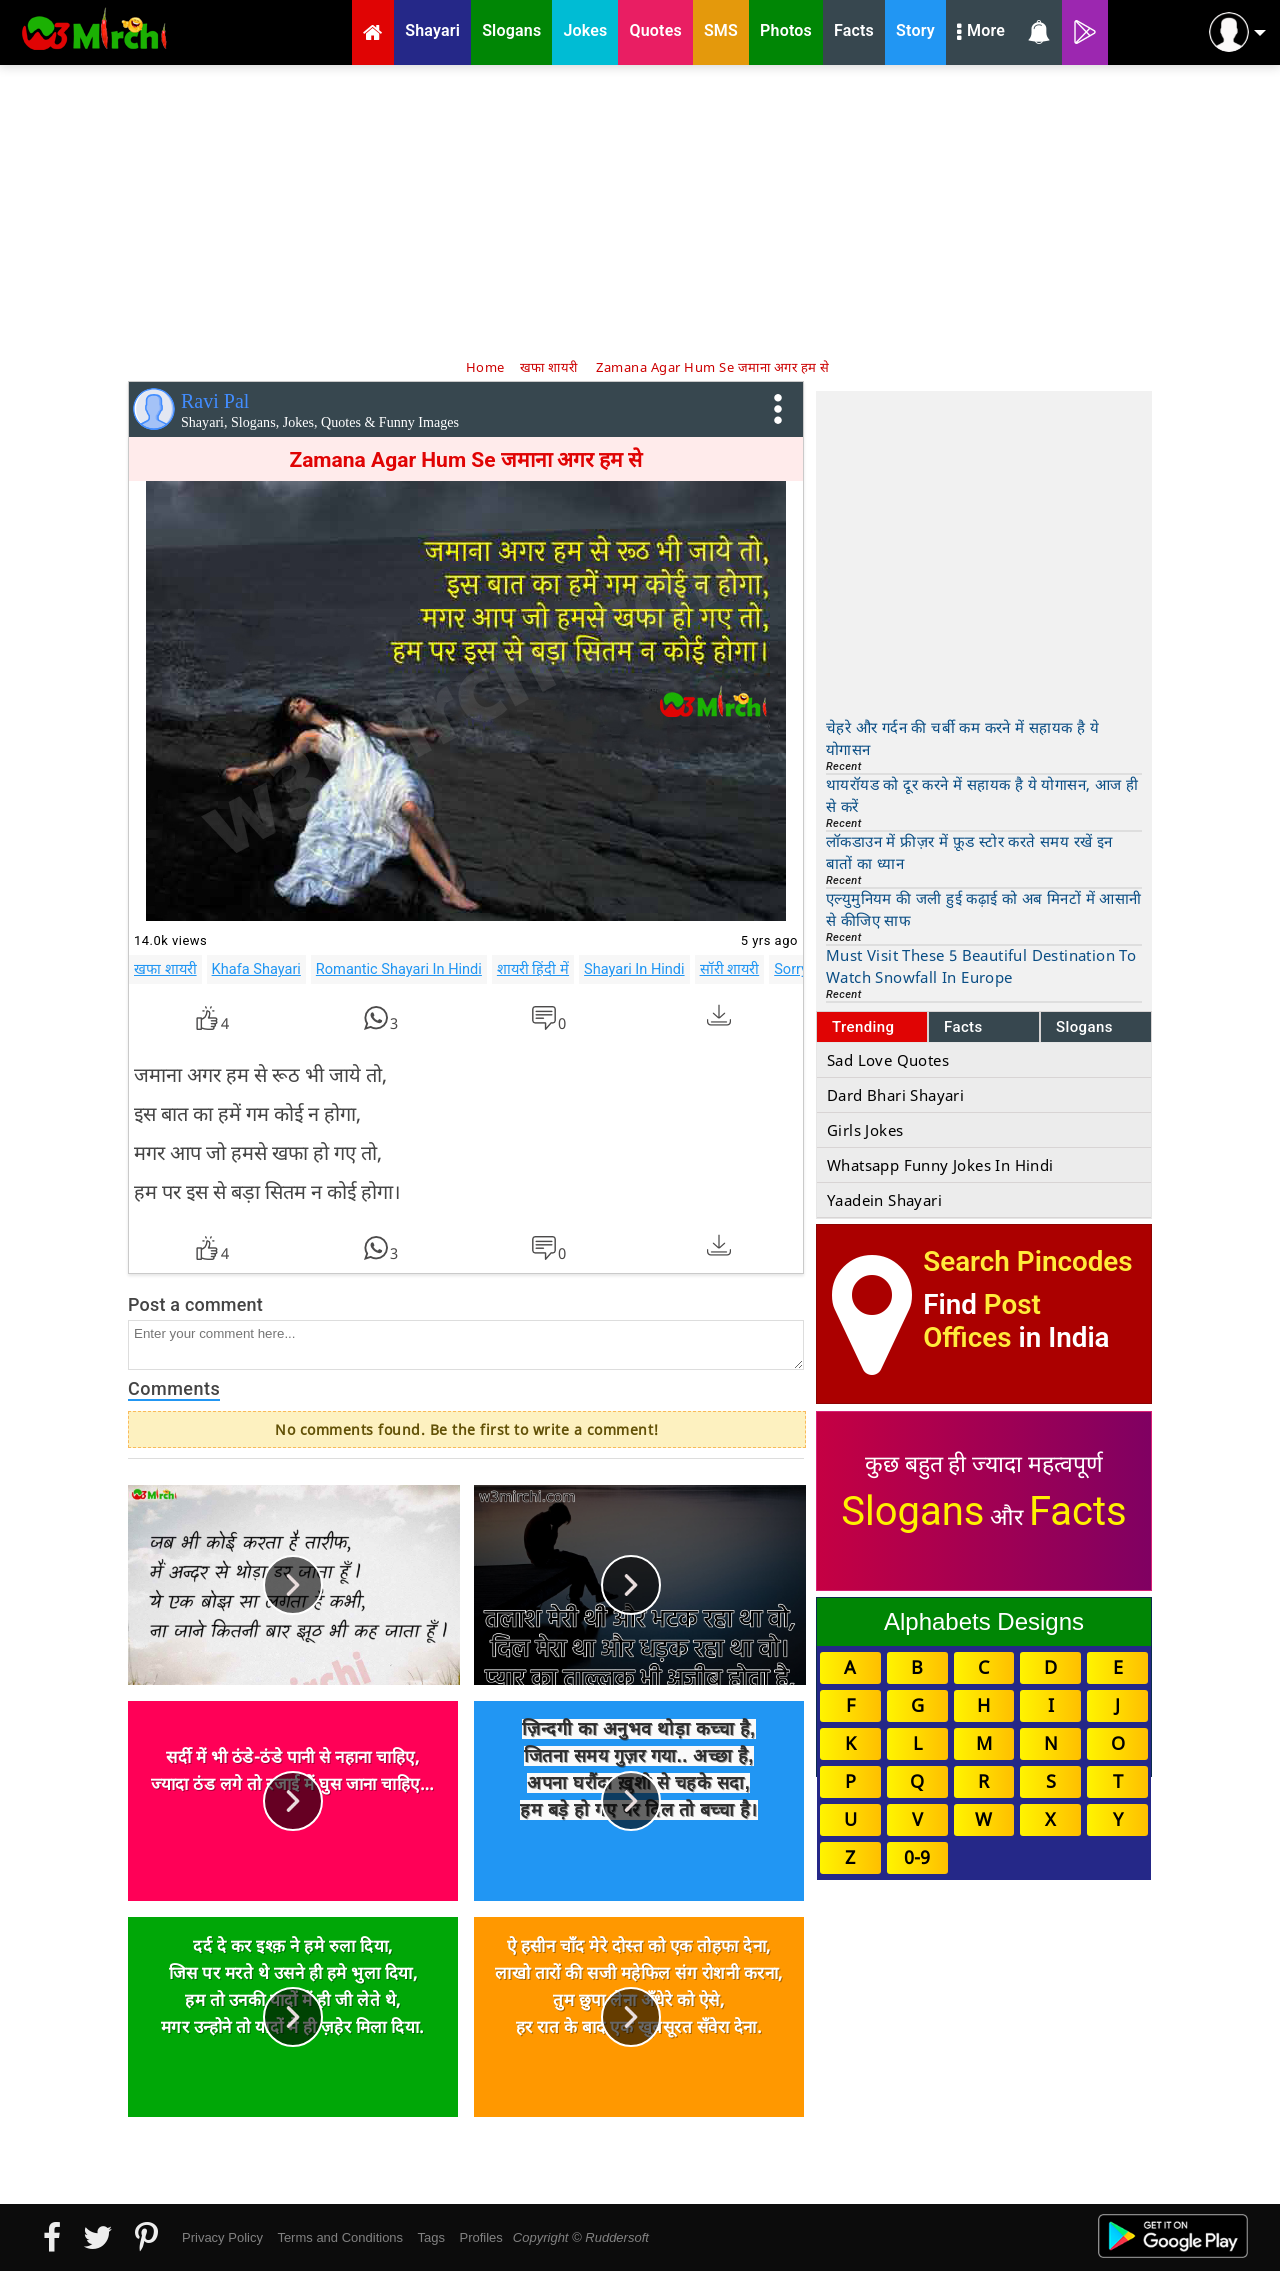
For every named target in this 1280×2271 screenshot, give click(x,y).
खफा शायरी (165, 969)
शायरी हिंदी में (533, 969)
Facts (963, 1027)
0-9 (917, 1857)
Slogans (1084, 1027)
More (981, 33)
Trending (863, 1027)
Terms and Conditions (340, 2237)
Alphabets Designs (984, 1621)
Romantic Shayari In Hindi (399, 969)
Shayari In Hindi (634, 969)
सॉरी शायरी (730, 969)
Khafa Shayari (256, 969)
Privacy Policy (222, 2237)
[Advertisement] (640, 210)
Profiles (480, 2237)
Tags (431, 2237)
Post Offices (982, 1321)
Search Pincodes (1027, 1261)
